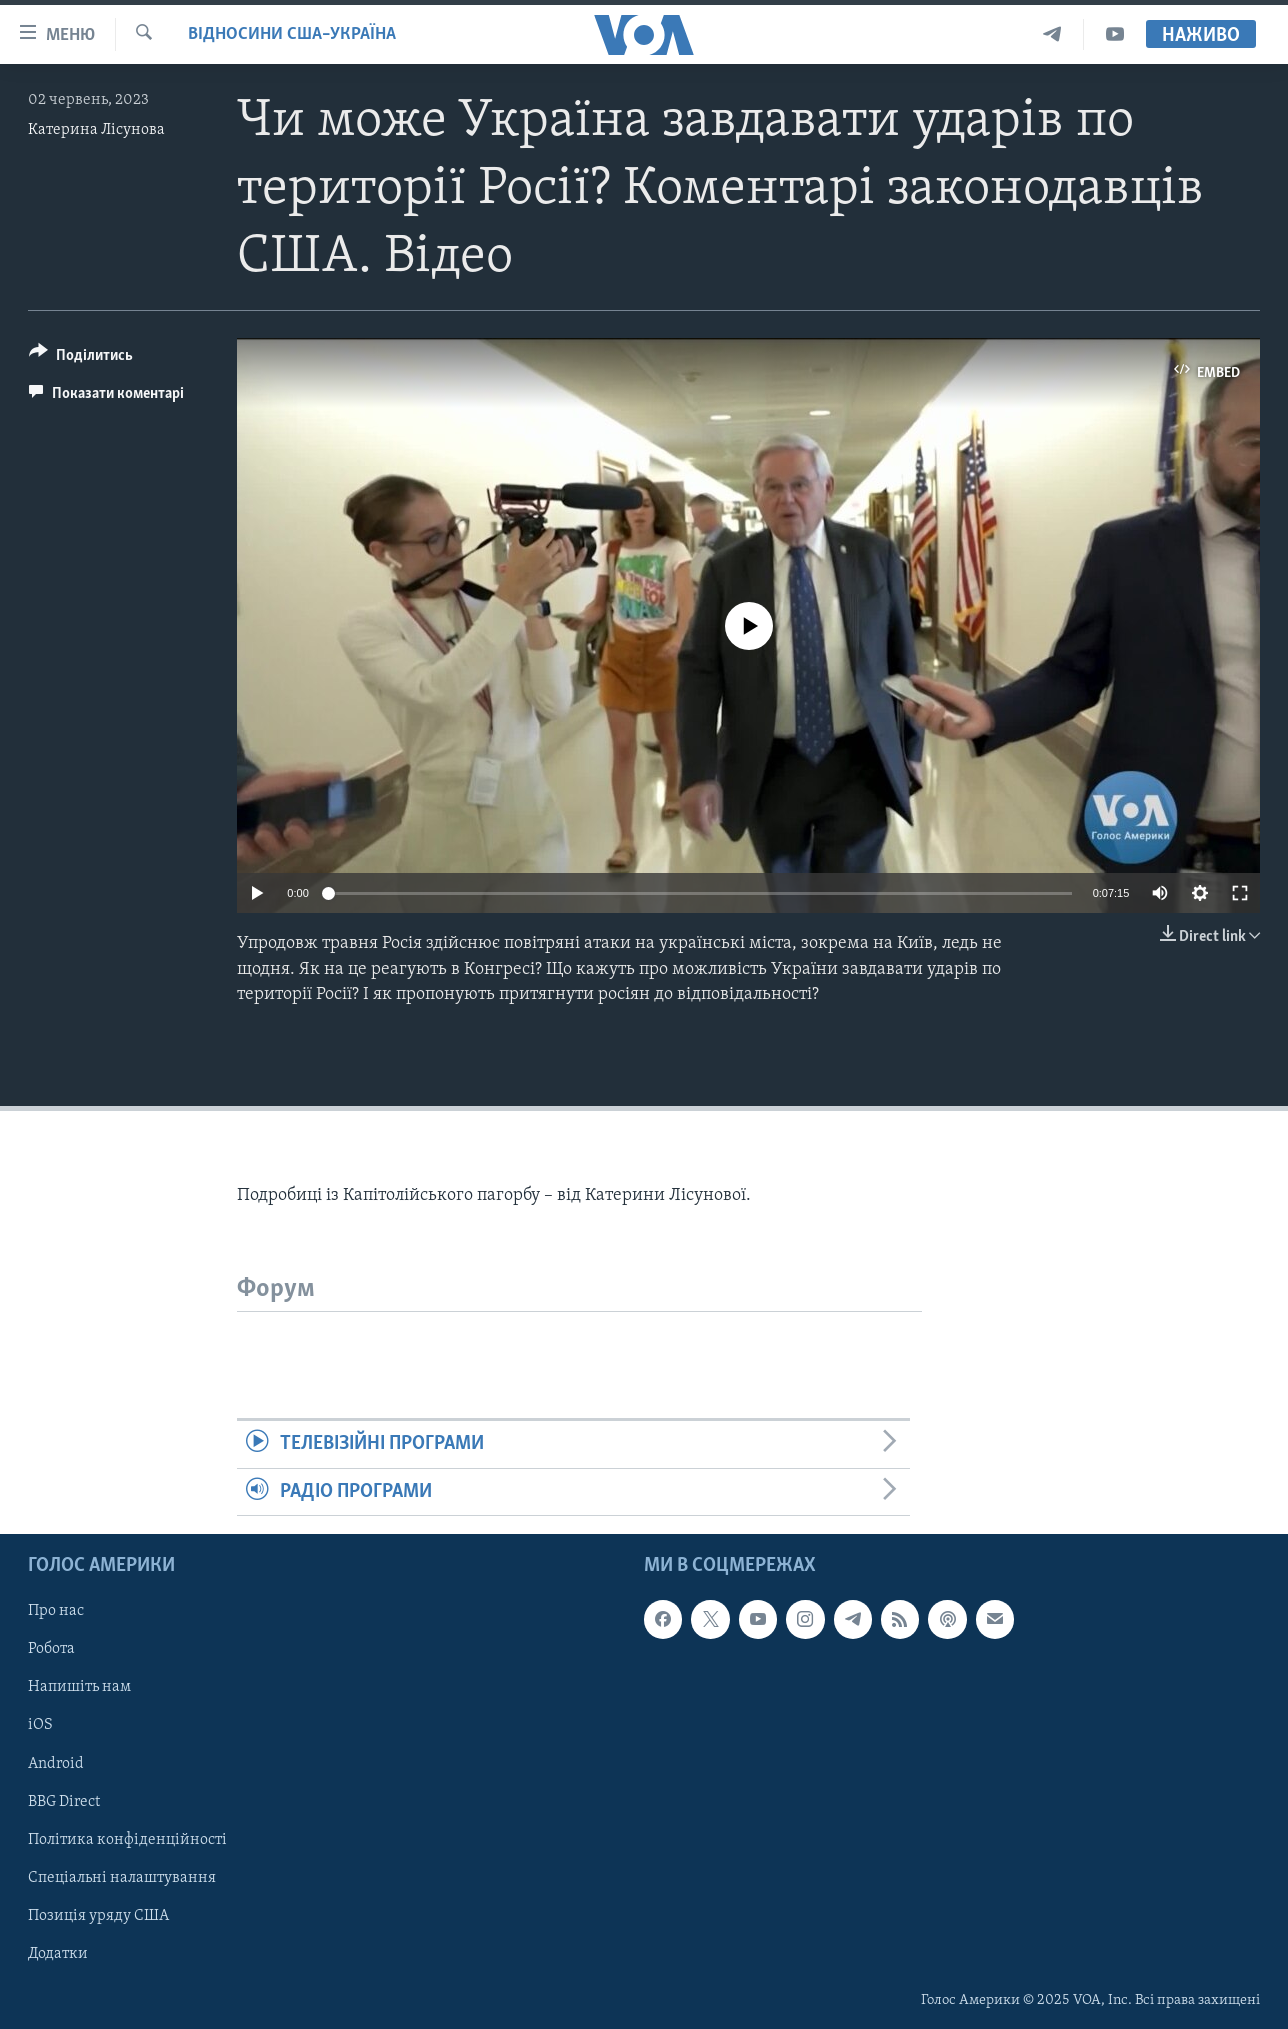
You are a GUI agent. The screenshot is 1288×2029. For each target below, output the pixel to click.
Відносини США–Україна (292, 34)
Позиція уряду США (98, 1916)
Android (56, 1763)
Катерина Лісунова (96, 130)
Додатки (58, 1954)
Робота (51, 1649)
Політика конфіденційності (127, 1839)
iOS (40, 1725)
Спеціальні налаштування (122, 1878)
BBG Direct (64, 1801)
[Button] (81, 358)
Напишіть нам (79, 1687)
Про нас (56, 1611)
